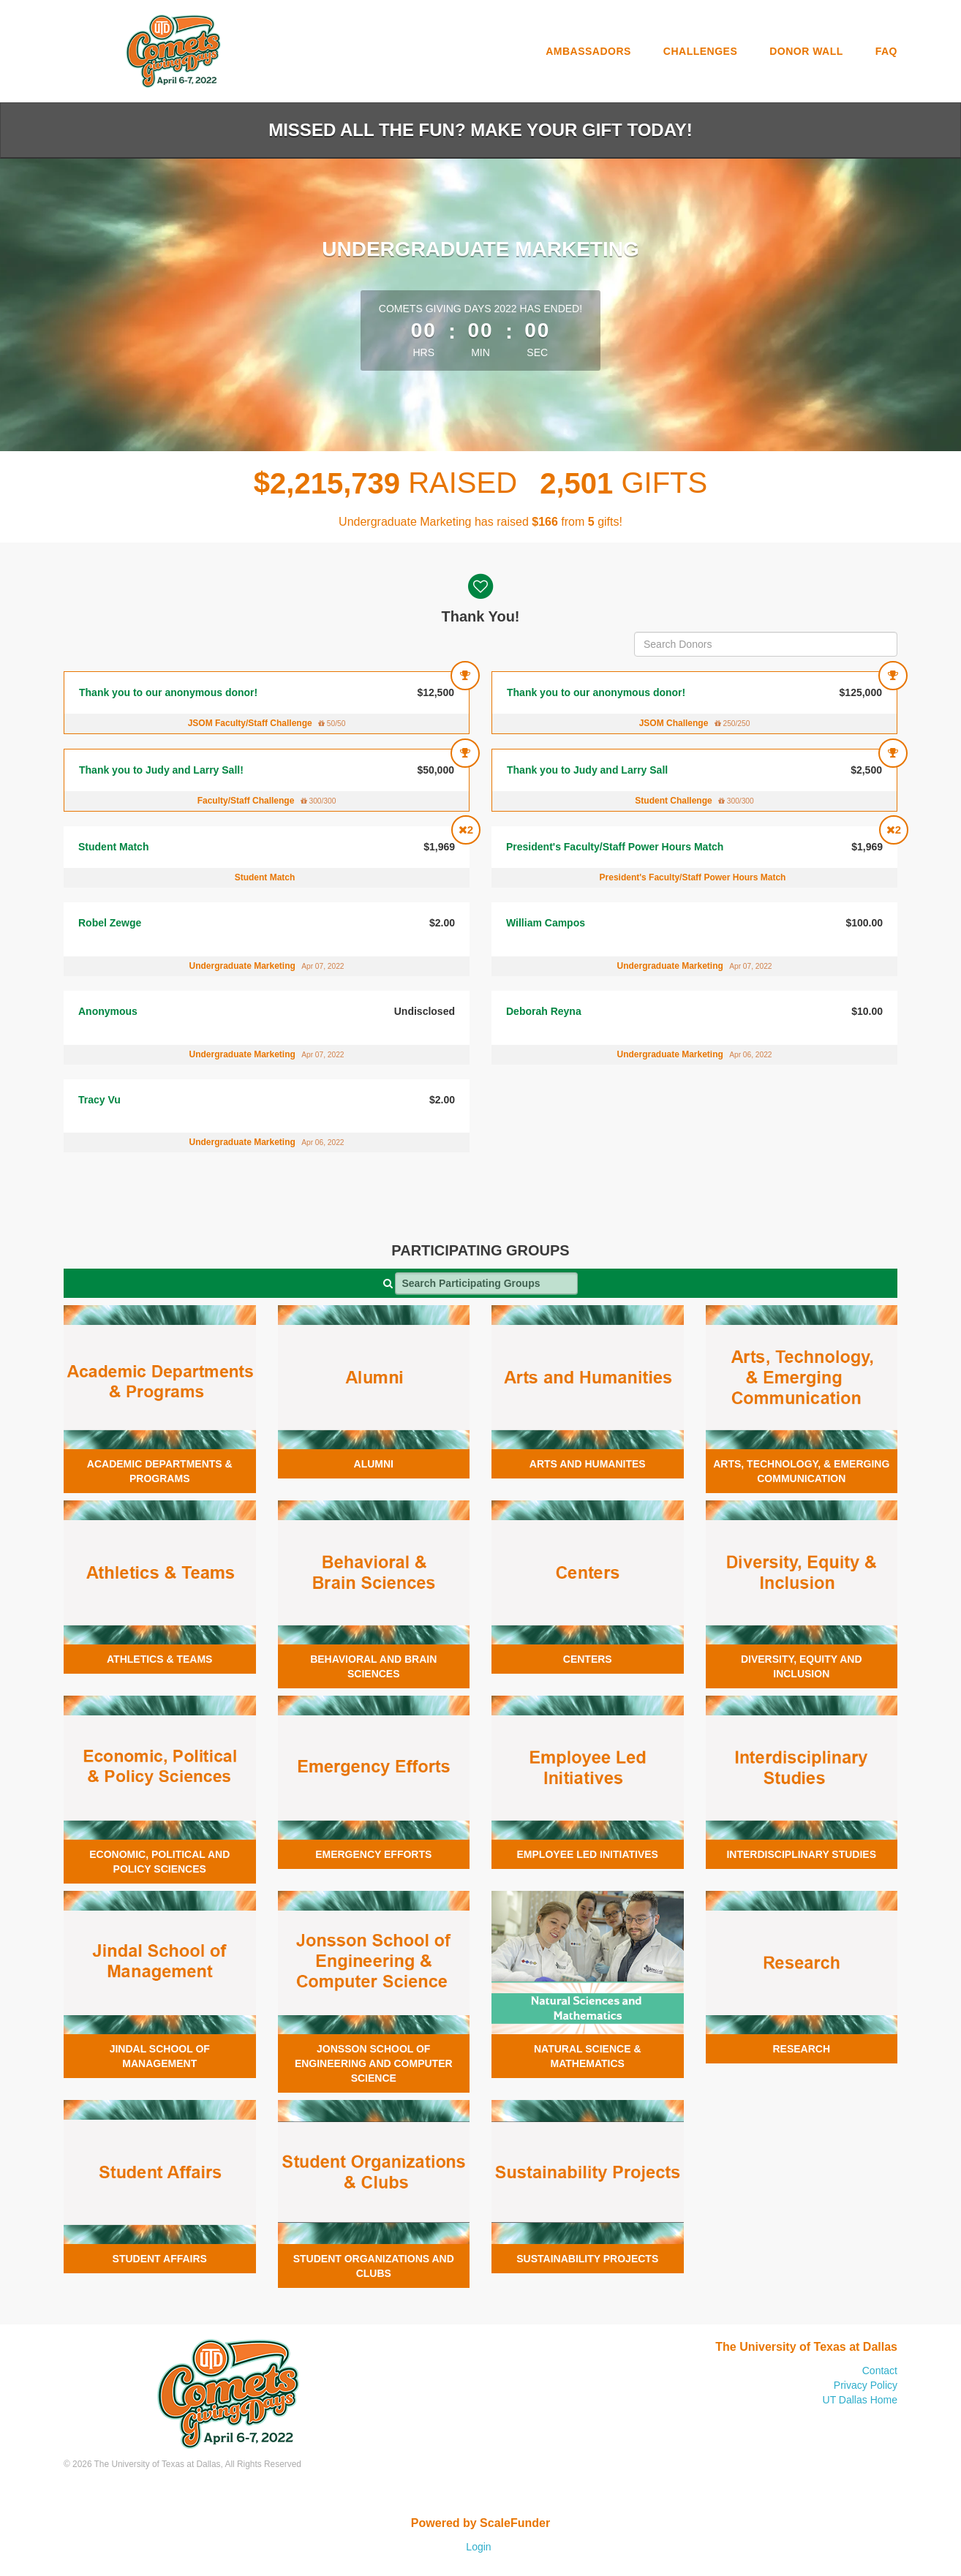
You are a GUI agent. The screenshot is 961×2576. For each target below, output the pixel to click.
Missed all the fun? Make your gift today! (480, 130)
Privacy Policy (865, 2385)
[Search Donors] (765, 644)
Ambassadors (588, 51)
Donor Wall (806, 51)
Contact (879, 2370)
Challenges (700, 51)
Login (478, 2547)
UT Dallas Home (860, 2400)
